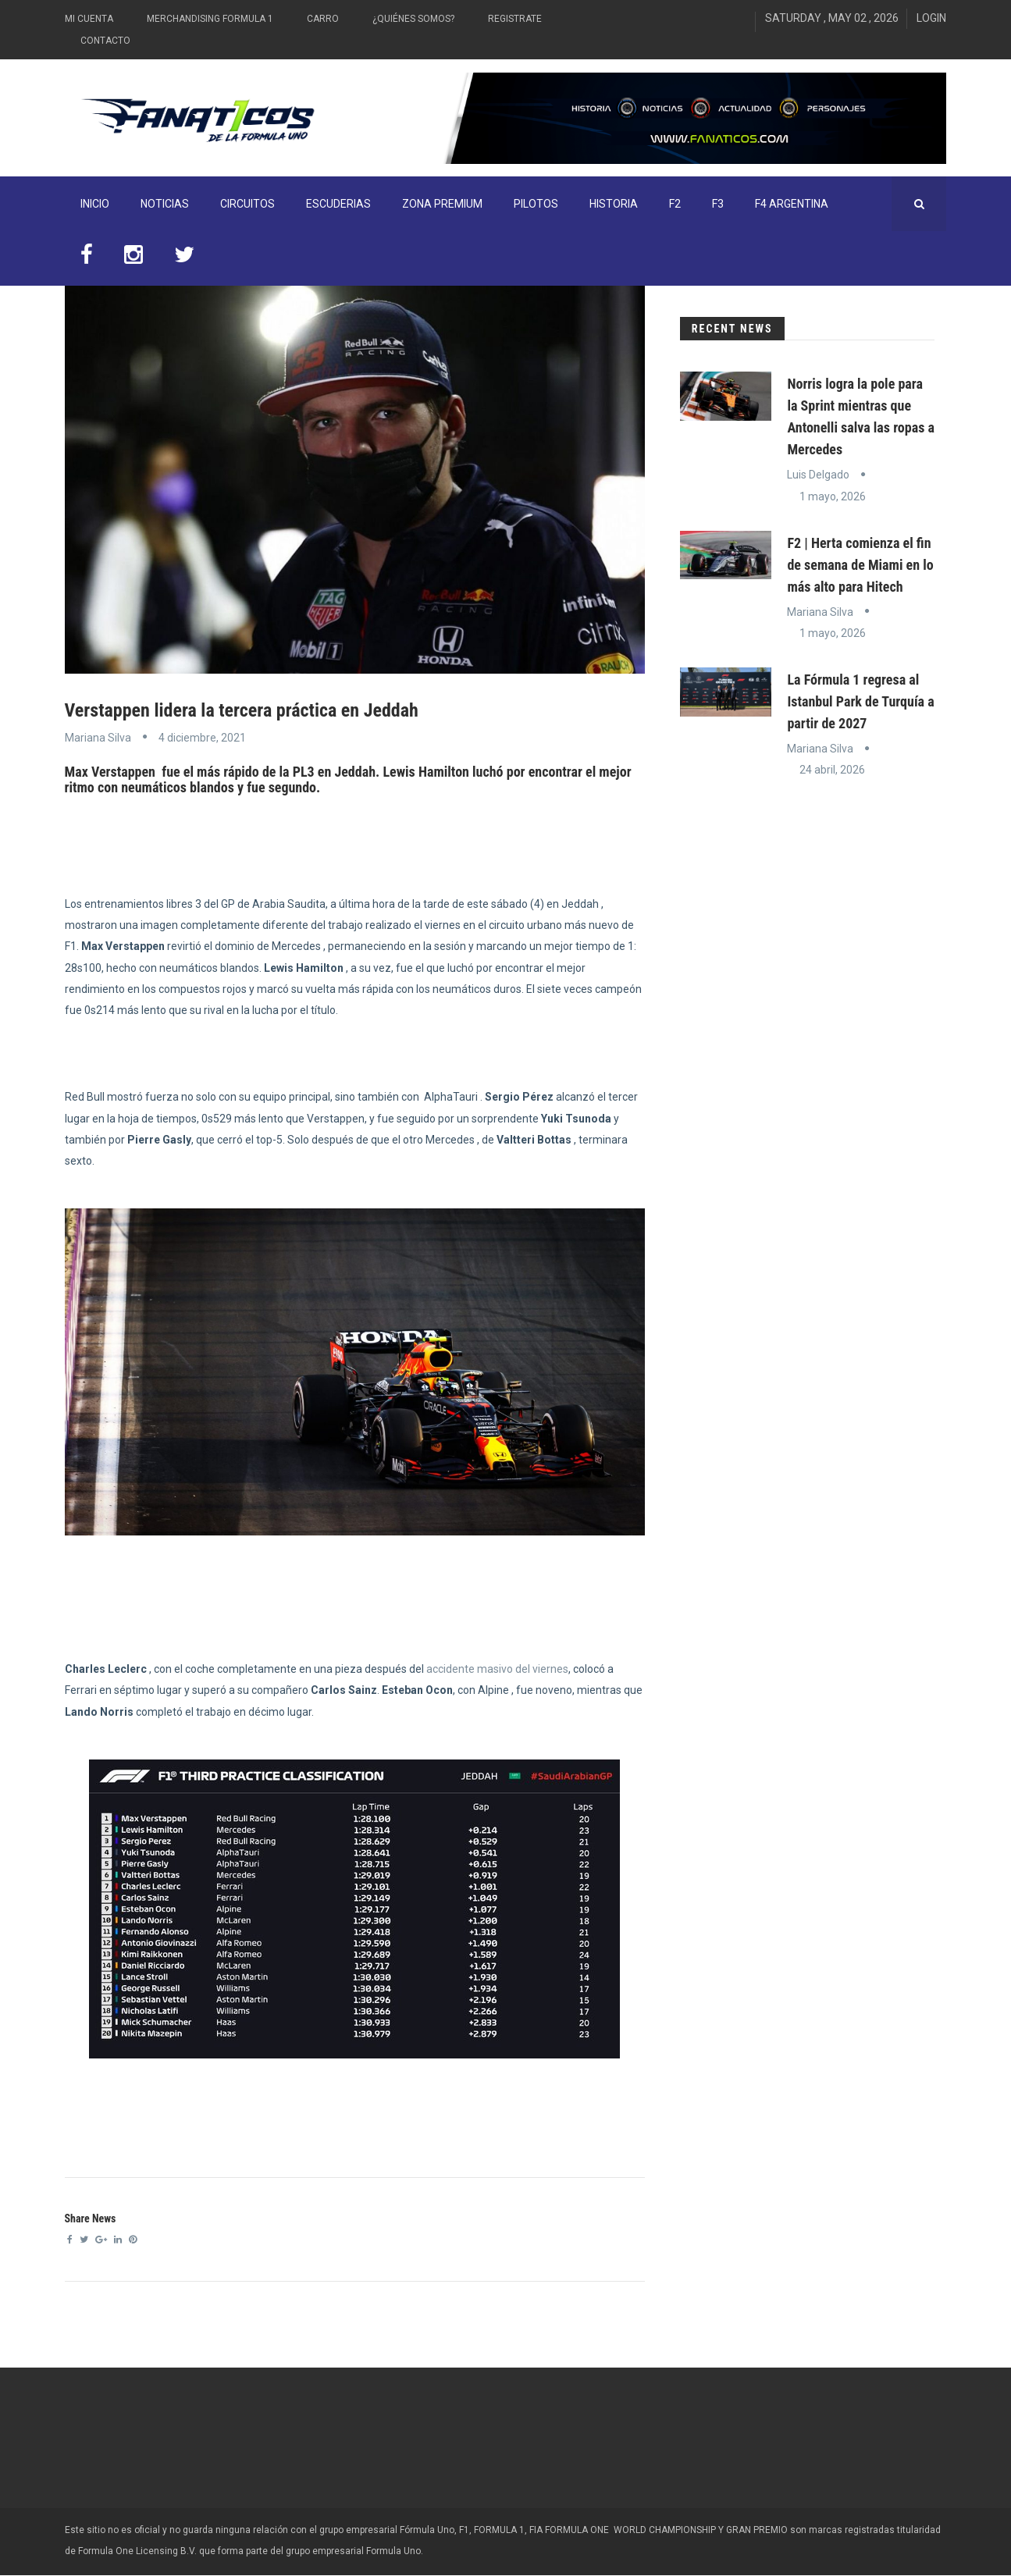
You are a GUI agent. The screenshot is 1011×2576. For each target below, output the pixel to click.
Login (931, 18)
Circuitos (247, 203)
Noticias (165, 203)
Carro (323, 18)
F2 (675, 203)
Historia (613, 203)
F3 (718, 203)
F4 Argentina (791, 203)
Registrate (515, 18)
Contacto (105, 40)
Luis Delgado (818, 474)
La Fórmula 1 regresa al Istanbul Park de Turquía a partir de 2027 (860, 701)
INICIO (94, 203)
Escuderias (338, 203)
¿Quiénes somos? (413, 18)
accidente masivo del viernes (497, 1669)
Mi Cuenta (89, 18)
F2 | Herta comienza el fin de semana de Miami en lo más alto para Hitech (860, 565)
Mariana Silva (98, 737)
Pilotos (536, 203)
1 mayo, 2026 (832, 496)
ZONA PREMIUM (442, 203)
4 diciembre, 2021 (202, 737)
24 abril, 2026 (832, 769)
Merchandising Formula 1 (210, 18)
